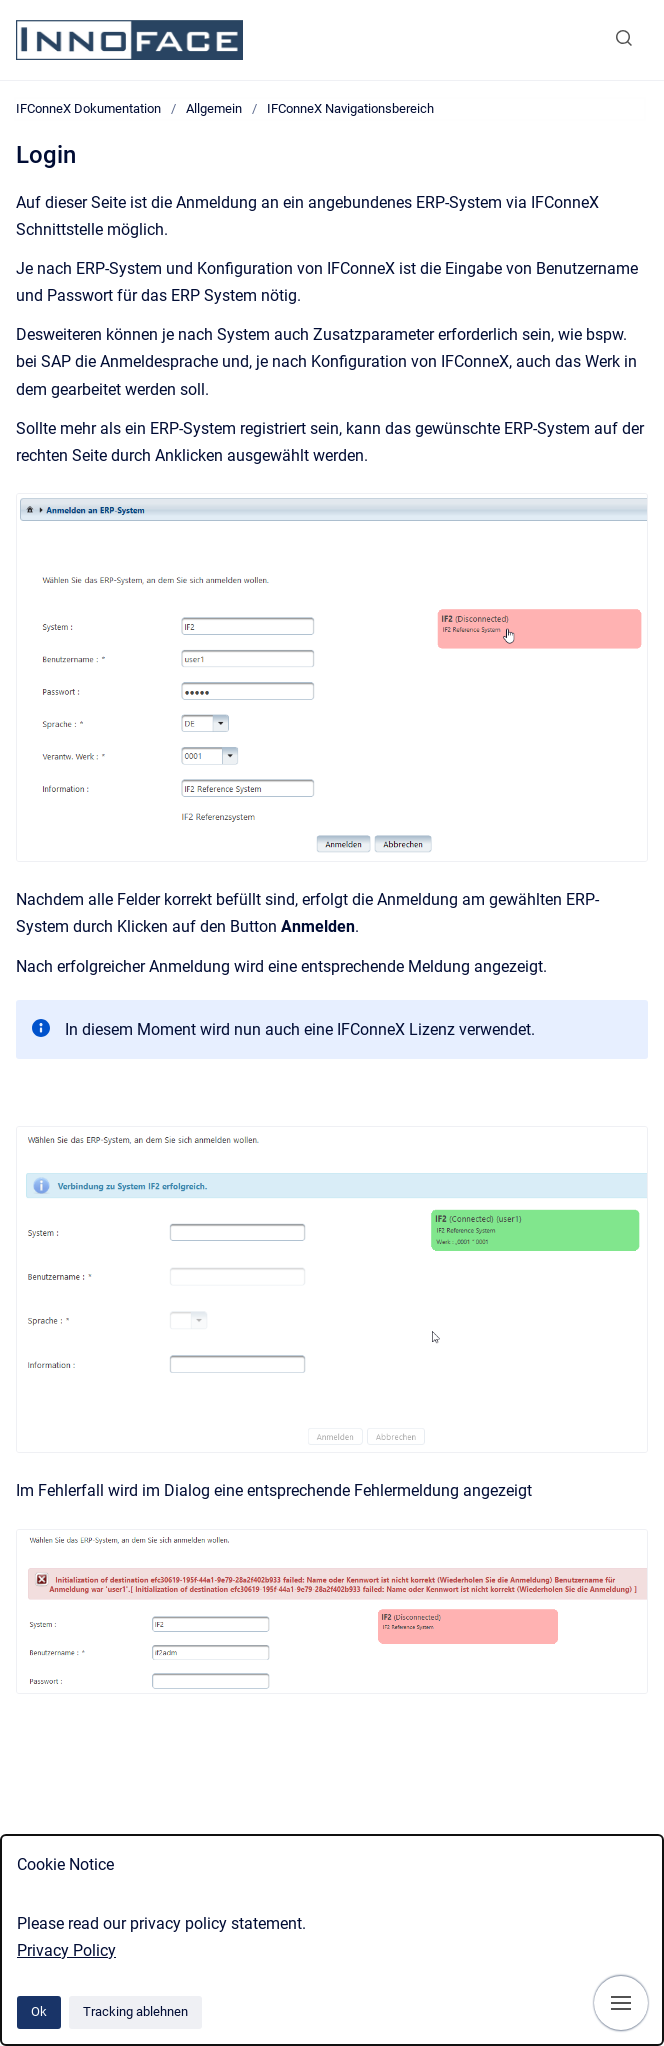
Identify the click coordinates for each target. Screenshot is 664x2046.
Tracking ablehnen (135, 2011)
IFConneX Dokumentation (88, 108)
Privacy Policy (66, 1950)
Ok (39, 2011)
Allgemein (214, 108)
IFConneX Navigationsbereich (350, 108)
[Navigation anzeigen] (621, 2003)
